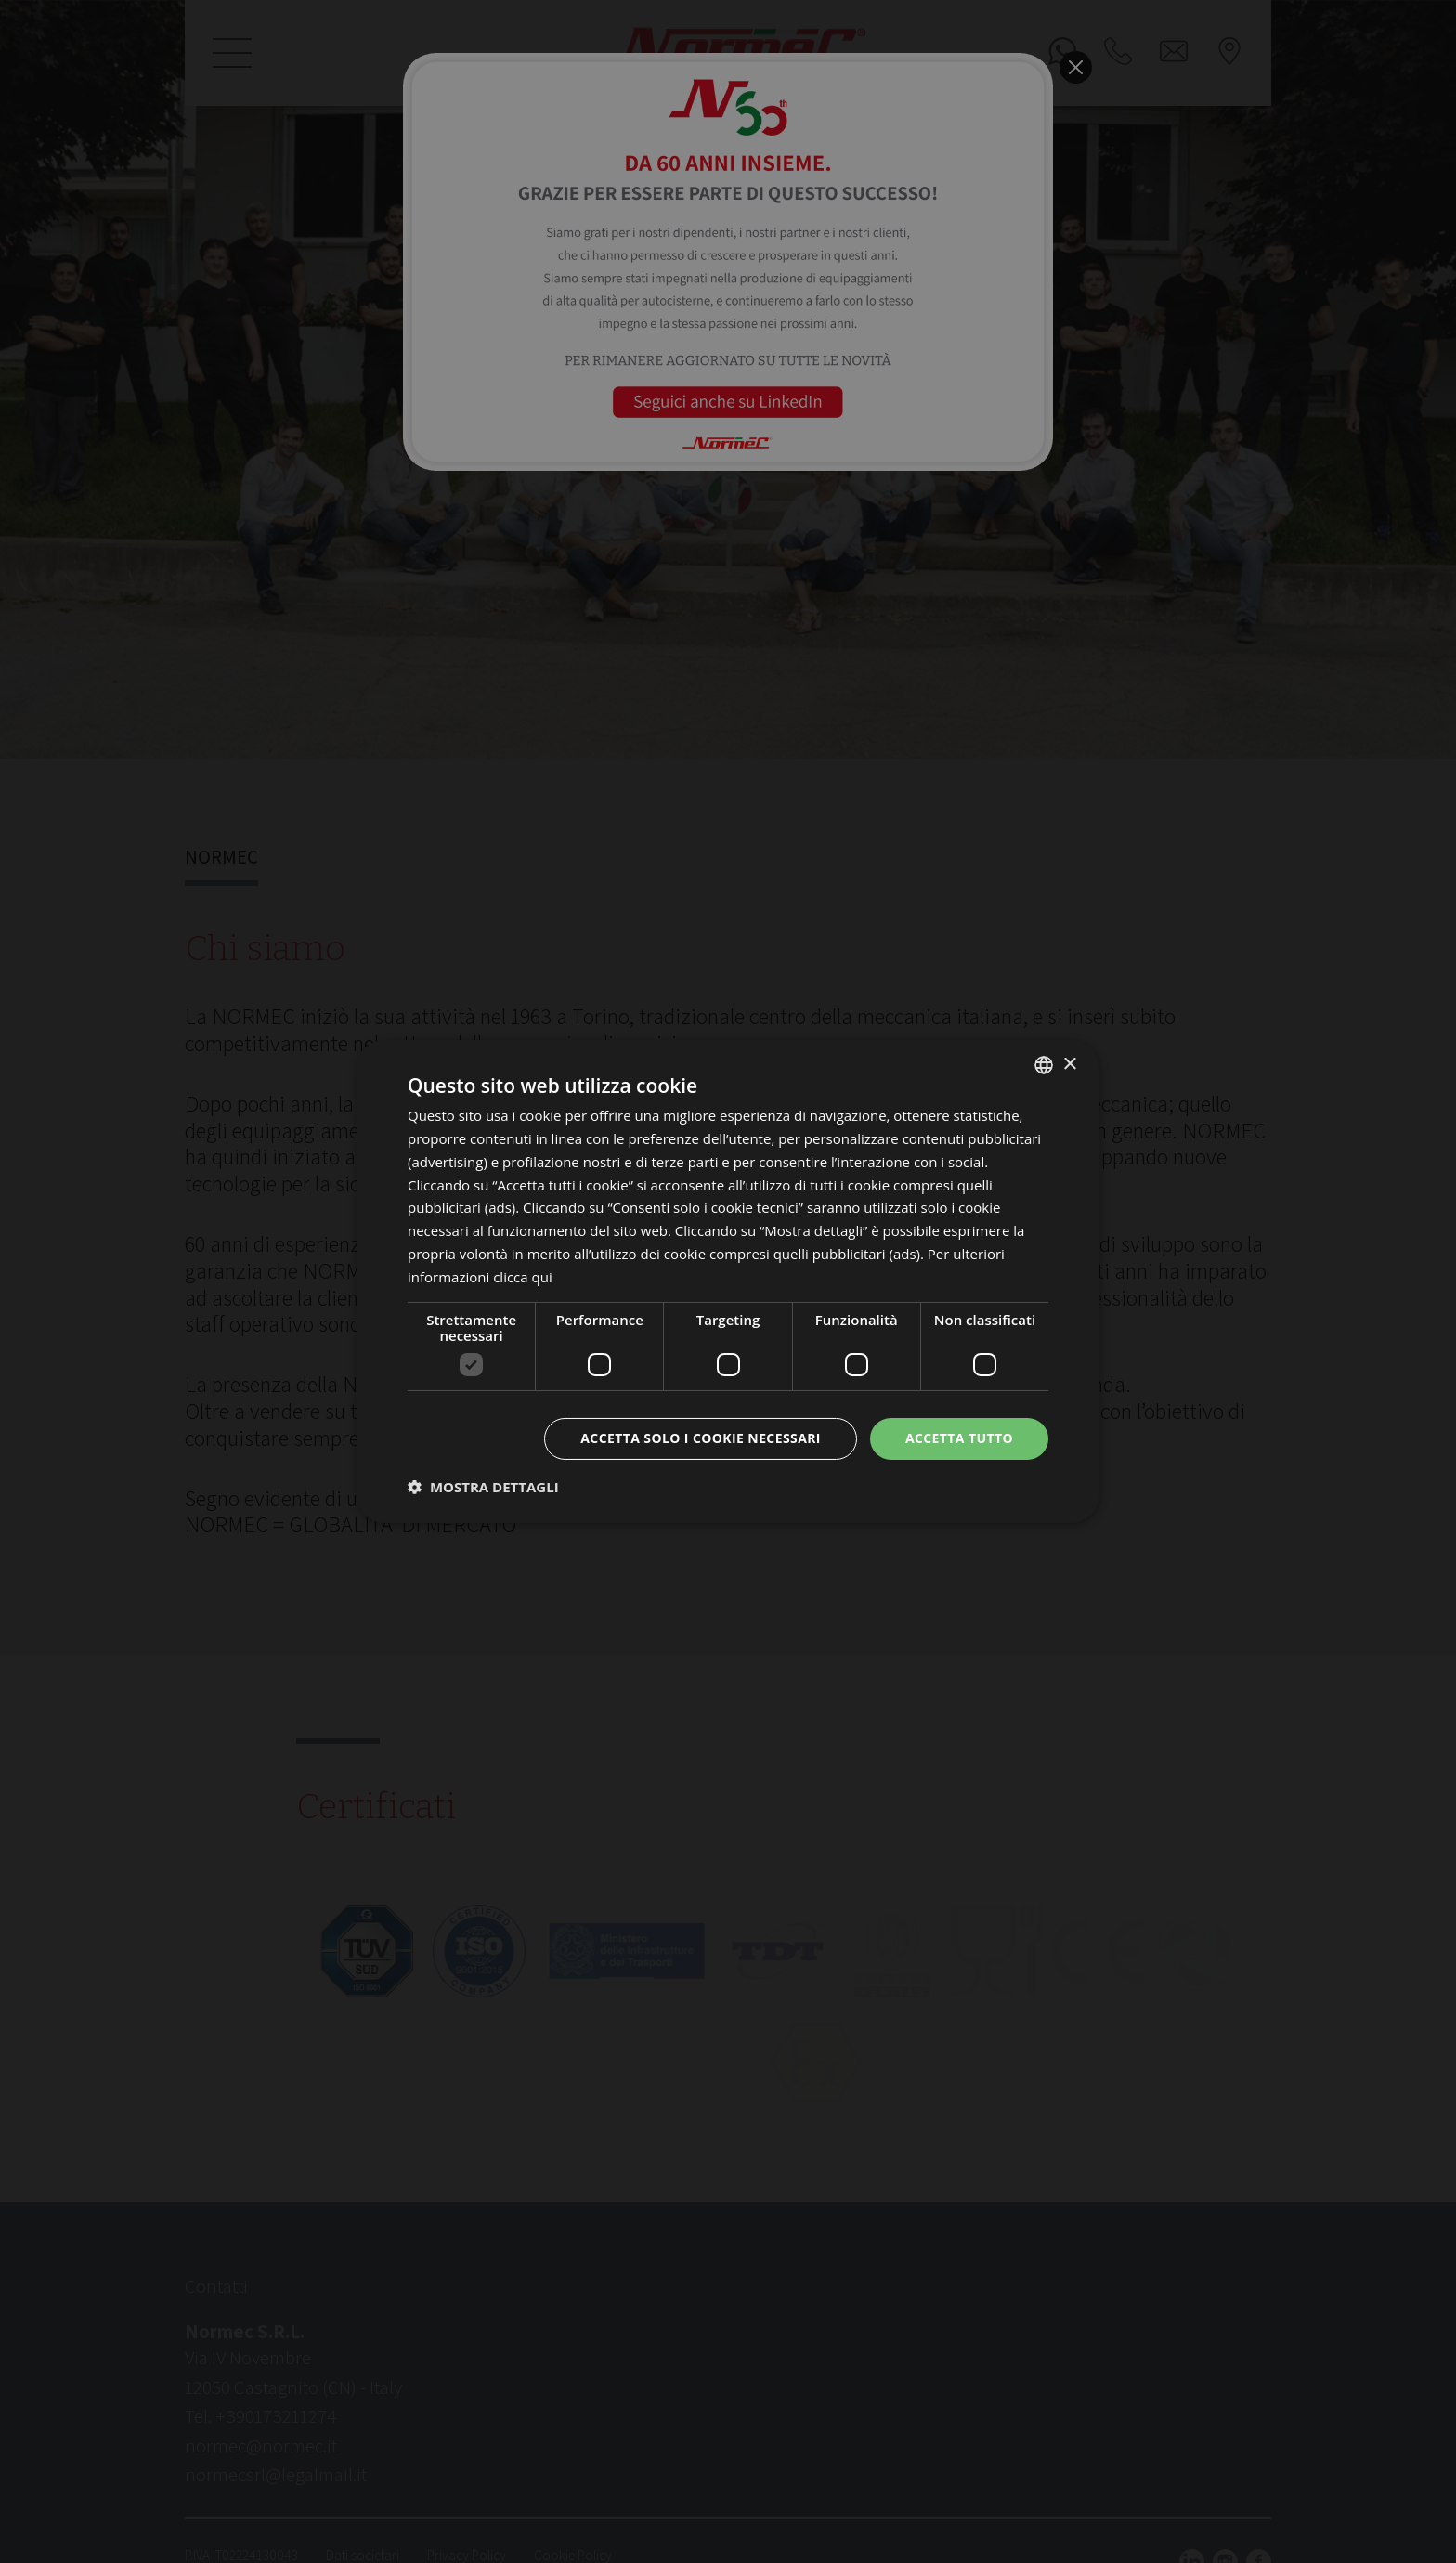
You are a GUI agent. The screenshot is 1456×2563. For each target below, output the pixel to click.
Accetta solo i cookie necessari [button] (700, 1438)
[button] (483, 1486)
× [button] (1069, 1064)
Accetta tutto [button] (959, 1438)
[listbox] (1043, 1065)
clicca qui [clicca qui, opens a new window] (522, 1277)
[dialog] (728, 1281)
